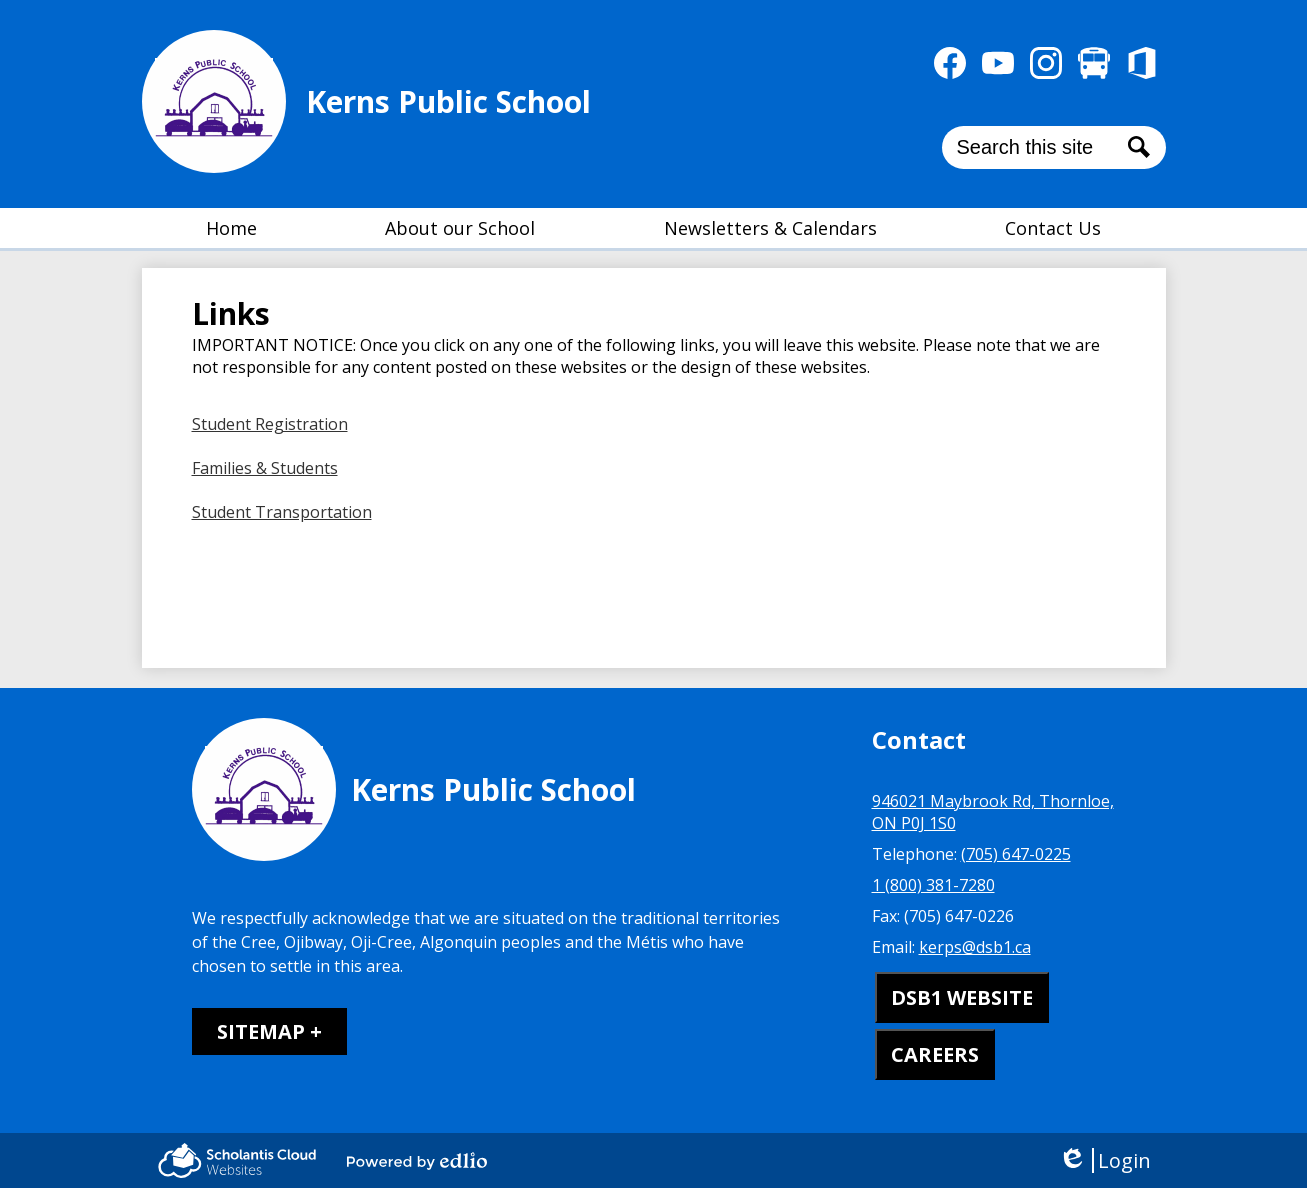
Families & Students (265, 468)
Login (1104, 1160)
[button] (460, 228)
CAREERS (935, 1054)
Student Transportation (282, 512)
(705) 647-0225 (1016, 854)
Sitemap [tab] (261, 1031)
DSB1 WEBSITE (962, 997)
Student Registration (270, 424)
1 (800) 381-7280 (933, 885)
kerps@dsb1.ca (975, 947)
